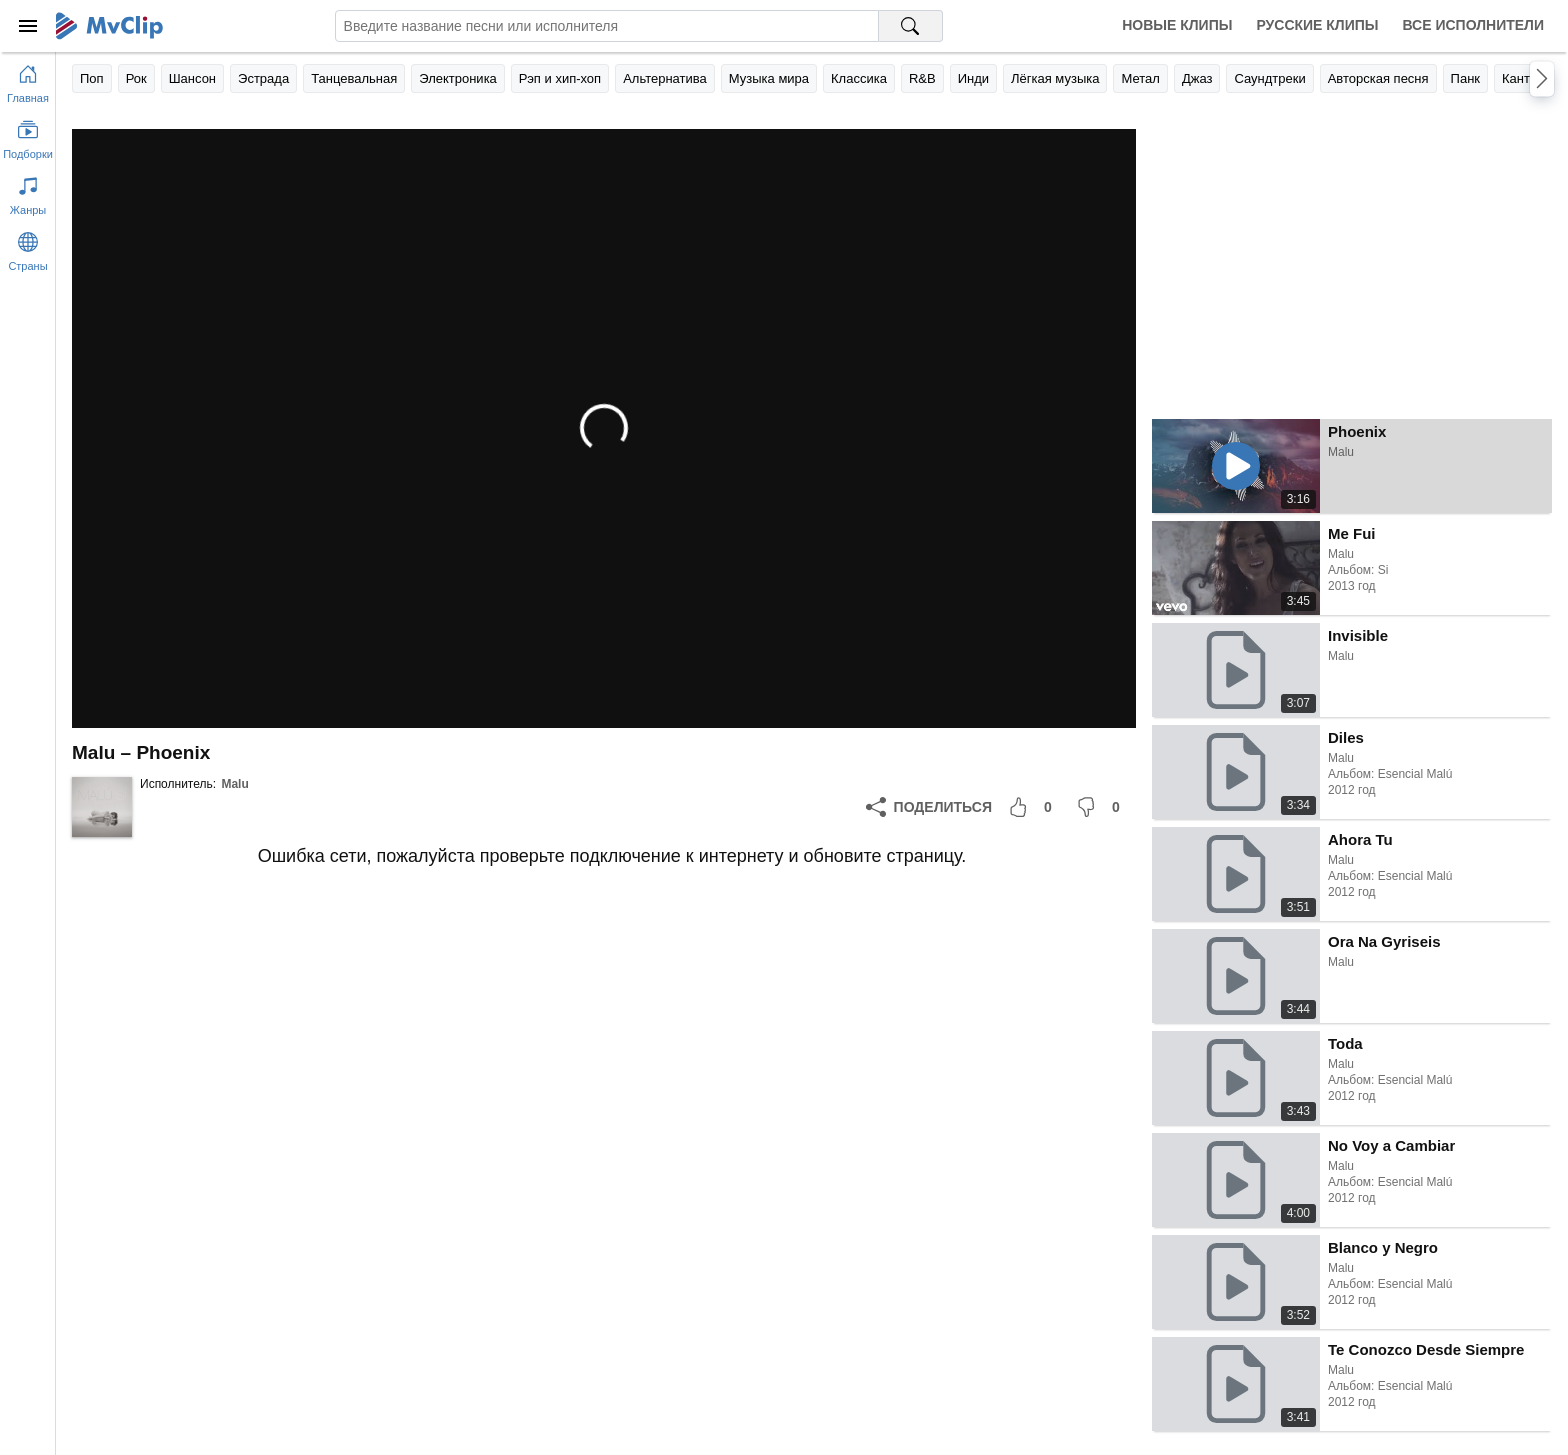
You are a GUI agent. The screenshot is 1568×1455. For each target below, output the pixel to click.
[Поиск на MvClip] (911, 26)
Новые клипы (1177, 25)
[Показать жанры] (28, 192)
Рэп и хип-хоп (560, 78)
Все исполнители (1473, 25)
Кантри (1523, 78)
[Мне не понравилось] (1102, 807)
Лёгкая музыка (1055, 78)
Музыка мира (769, 78)
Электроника (458, 78)
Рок (136, 78)
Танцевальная (354, 78)
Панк (1465, 78)
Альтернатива (665, 78)
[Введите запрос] (607, 26)
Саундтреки (1269, 78)
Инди (973, 78)
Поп (92, 78)
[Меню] (28, 26)
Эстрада (263, 78)
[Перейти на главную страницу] (28, 80)
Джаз (1197, 78)
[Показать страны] (28, 248)
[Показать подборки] (28, 136)
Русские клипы (1317, 25)
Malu (234, 784)
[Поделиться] (929, 807)
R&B (922, 78)
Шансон (192, 78)
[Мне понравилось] (1034, 807)
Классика (859, 78)
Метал (1140, 78)
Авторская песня (1378, 78)
